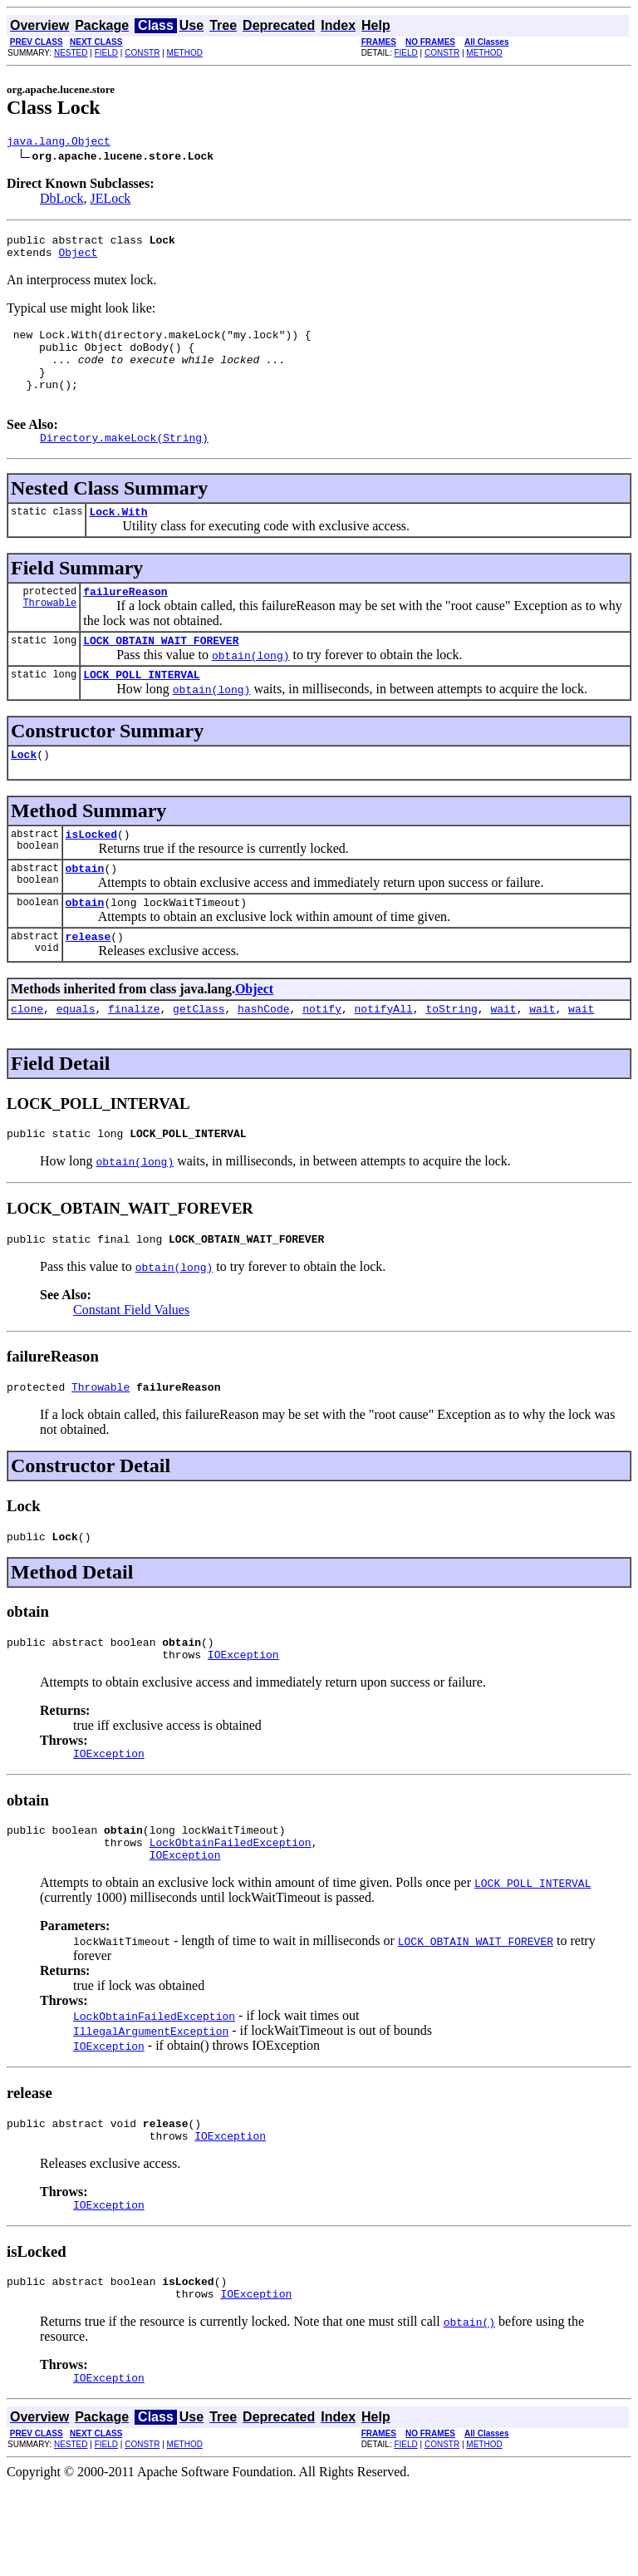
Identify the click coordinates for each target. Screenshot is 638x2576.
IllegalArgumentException (150, 2105)
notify (321, 1058)
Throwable (49, 635)
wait (503, 1058)
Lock (24, 791)
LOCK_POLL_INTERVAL (141, 709)
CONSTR (142, 52)
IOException (243, 1719)
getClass (198, 1058)
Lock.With (118, 538)
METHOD (185, 52)
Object (77, 259)
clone (27, 1058)
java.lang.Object (58, 142)
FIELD (106, 52)
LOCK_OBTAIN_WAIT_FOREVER (160, 672)
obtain (85, 910)
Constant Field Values (131, 1364)
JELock (110, 201)
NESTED (71, 52)
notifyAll (384, 1058)
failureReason (125, 620)
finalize (134, 1058)
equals (76, 1058)
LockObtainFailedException (231, 1914)
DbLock (61, 201)
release (88, 983)
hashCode (263, 1058)
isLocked (91, 873)
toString (451, 1058)
